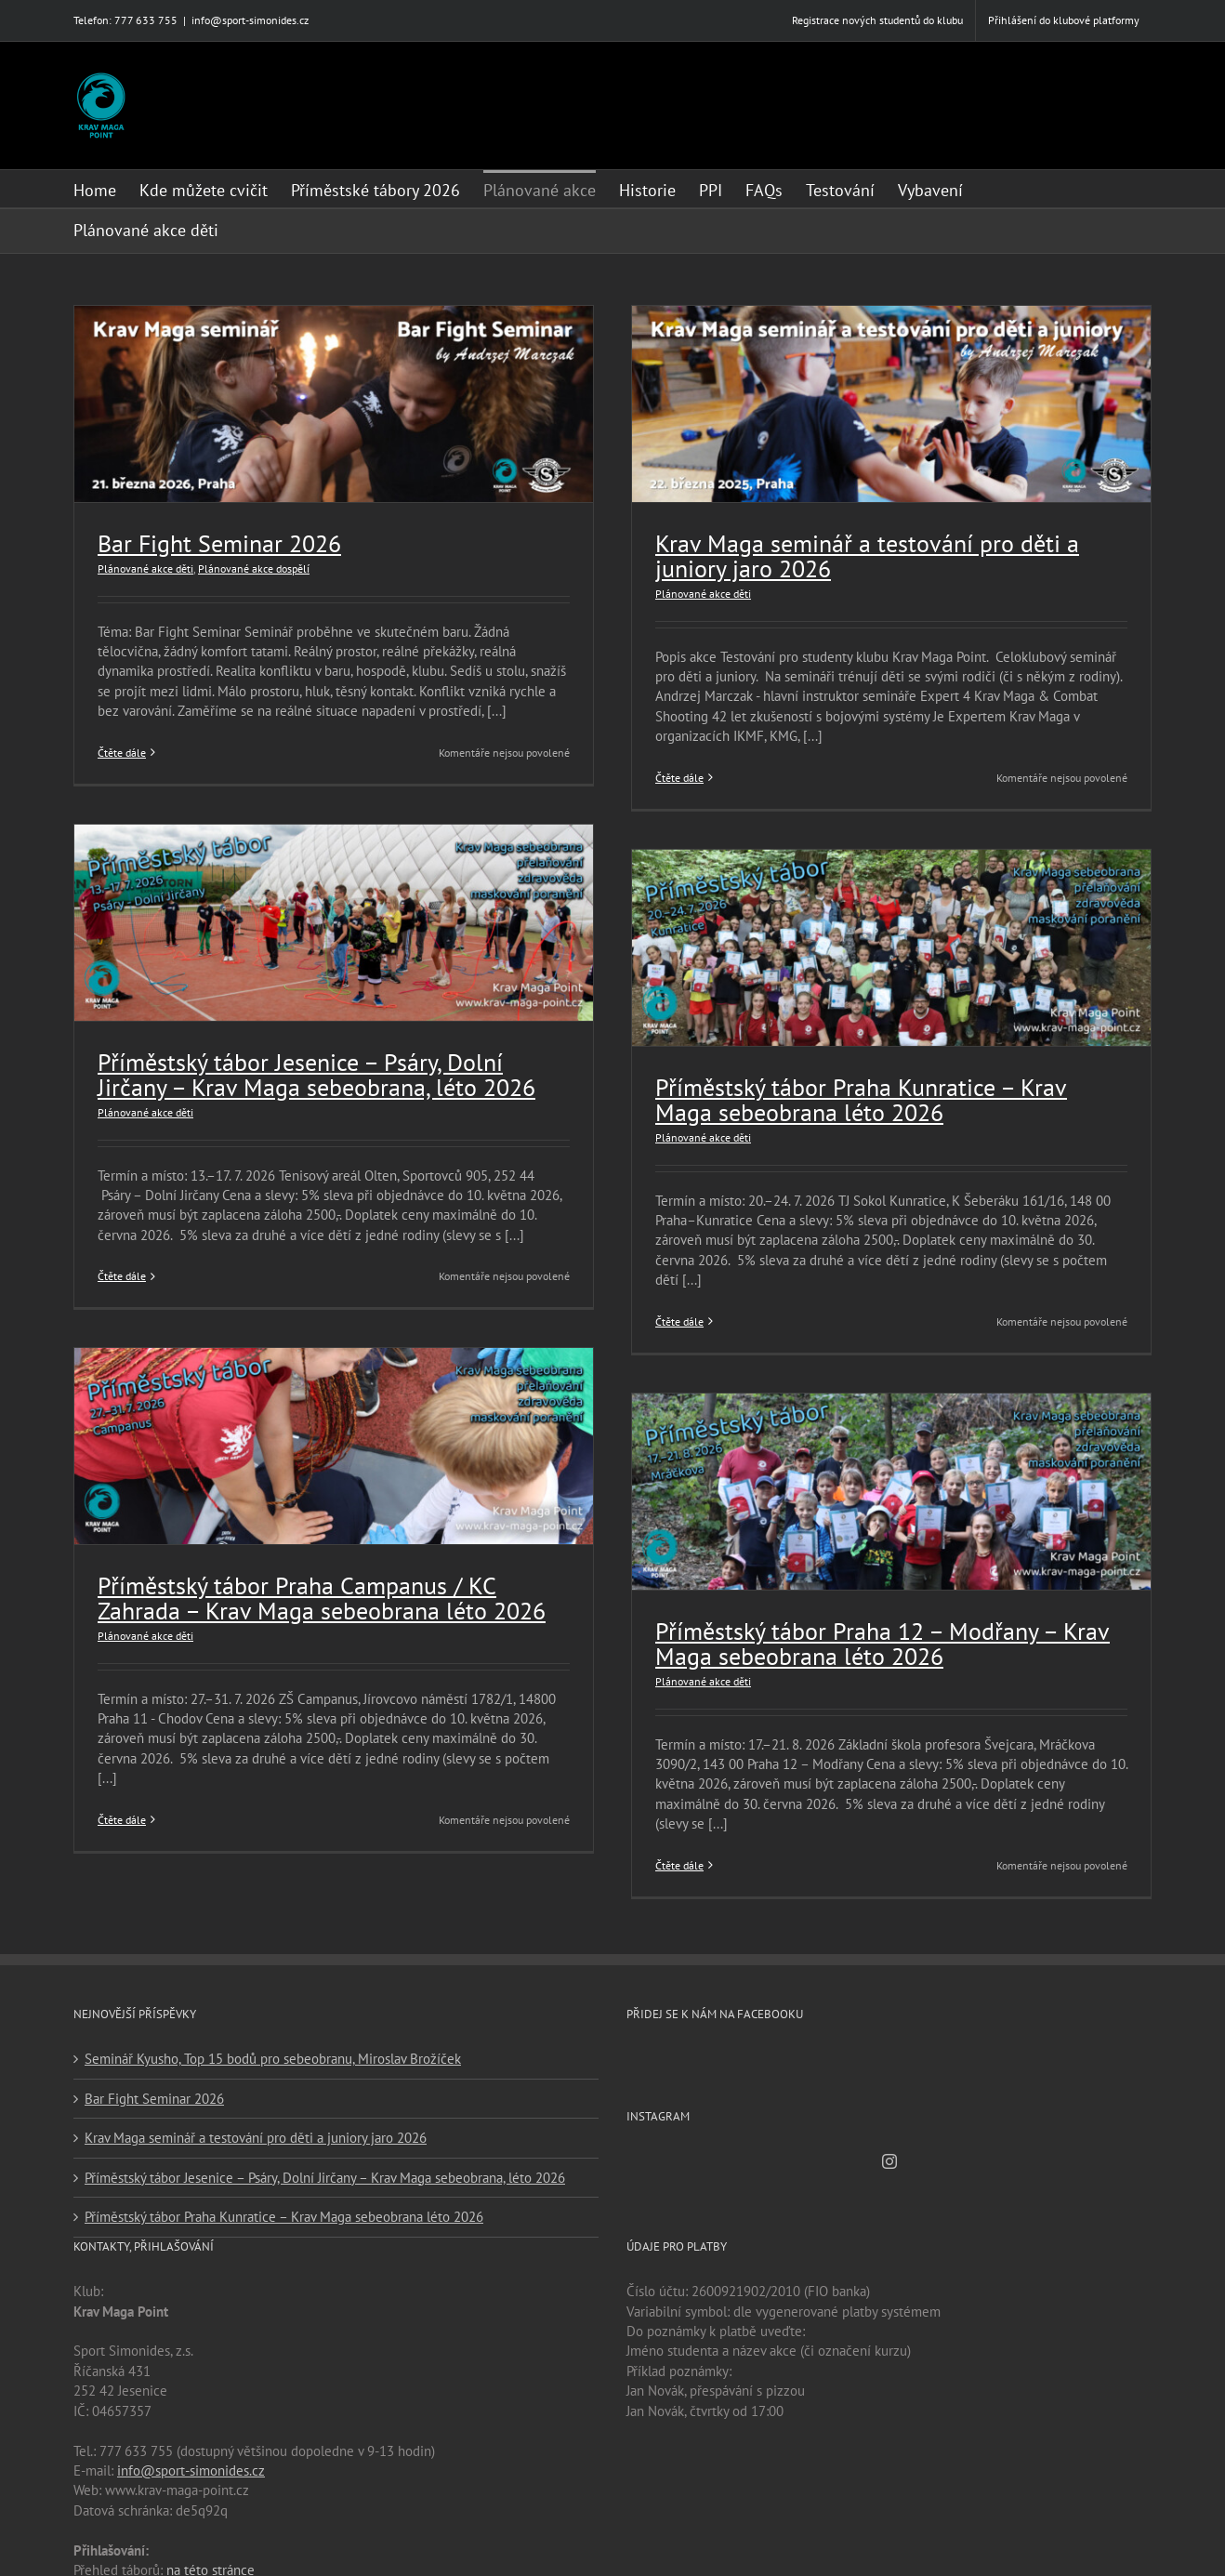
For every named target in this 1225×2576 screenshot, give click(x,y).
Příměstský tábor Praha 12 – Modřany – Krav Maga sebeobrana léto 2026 (876, 1638)
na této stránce (210, 2563)
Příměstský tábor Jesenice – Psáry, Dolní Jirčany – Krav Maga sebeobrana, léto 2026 (316, 1076)
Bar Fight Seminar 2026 (219, 543)
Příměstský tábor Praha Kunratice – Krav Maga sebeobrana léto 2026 (854, 1097)
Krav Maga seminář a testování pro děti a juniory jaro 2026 (861, 556)
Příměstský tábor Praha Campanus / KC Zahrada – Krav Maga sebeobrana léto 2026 (322, 1602)
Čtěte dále (122, 753)
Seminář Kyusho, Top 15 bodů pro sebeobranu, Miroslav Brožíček (273, 2052)
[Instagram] (889, 2154)
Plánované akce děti (145, 568)
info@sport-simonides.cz (250, 20)
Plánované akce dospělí (254, 568)
